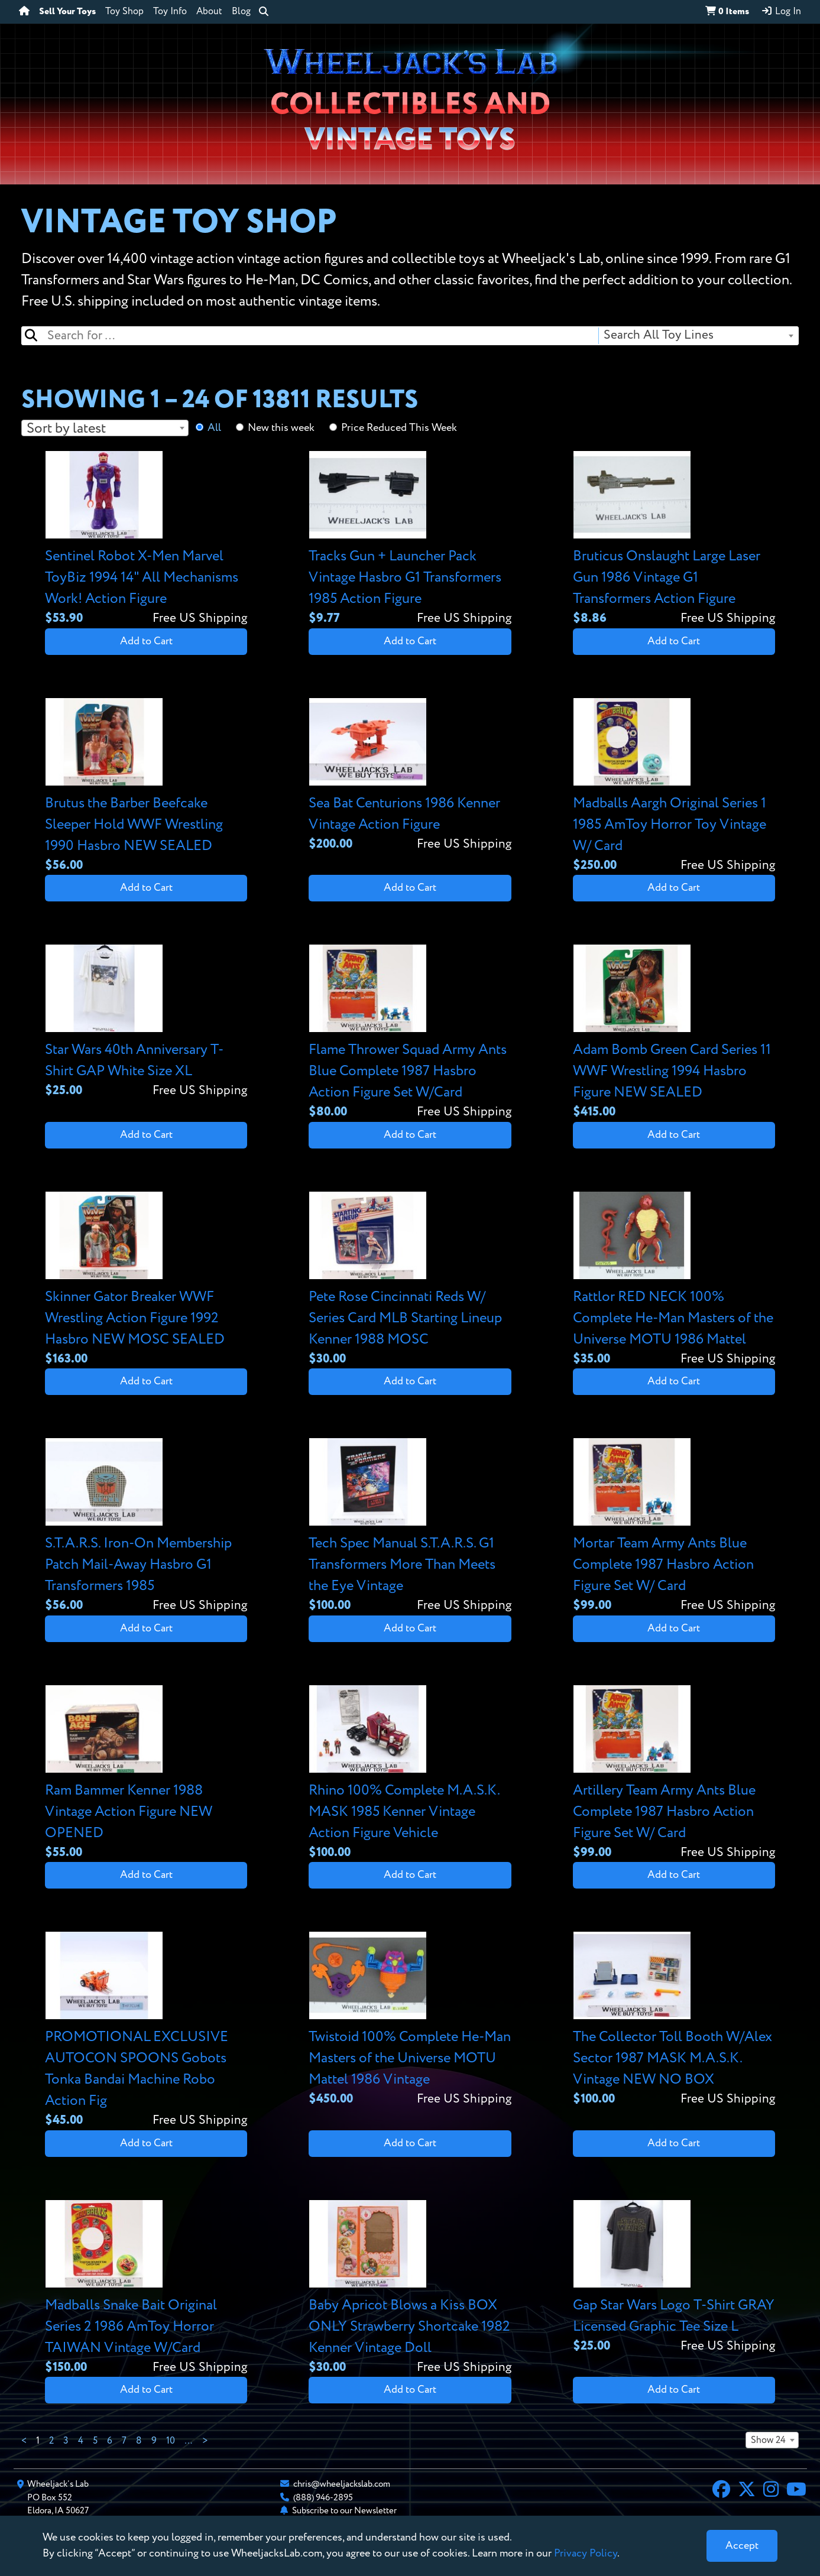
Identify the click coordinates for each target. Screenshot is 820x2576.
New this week (281, 428)
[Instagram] (771, 2491)
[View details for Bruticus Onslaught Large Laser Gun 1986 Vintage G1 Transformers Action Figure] (674, 539)
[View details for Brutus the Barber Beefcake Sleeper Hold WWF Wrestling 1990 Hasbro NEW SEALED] (146, 786)
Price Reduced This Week (399, 428)
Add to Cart (146, 641)
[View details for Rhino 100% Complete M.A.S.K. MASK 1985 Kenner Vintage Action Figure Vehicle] (410, 1774)
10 (170, 2441)
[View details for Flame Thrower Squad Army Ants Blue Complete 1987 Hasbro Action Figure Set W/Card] (410, 1033)
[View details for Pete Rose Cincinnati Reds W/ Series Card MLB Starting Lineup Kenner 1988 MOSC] (410, 1280)
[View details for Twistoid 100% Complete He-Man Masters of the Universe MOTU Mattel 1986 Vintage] (410, 2020)
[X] (747, 2491)
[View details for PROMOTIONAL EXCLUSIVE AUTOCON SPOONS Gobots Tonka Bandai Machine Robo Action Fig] (146, 2030)
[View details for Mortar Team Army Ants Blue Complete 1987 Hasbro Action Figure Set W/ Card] (674, 1526)
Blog (241, 12)
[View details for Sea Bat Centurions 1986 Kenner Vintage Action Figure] (410, 775)
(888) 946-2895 (323, 2497)
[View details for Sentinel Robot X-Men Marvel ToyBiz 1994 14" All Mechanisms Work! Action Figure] (146, 539)
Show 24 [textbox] (768, 2440)
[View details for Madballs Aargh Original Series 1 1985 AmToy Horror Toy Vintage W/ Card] (674, 786)
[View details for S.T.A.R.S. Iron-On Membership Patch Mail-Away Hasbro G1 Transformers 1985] (146, 1526)
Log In (781, 11)
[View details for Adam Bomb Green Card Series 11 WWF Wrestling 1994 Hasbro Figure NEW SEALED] (674, 1033)
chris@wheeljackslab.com (341, 2484)
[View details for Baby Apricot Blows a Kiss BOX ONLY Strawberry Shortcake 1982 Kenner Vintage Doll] (410, 2288)
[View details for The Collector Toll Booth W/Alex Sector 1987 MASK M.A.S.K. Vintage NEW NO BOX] (674, 2020)
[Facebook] (721, 2491)
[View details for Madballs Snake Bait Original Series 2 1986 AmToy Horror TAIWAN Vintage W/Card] (146, 2288)
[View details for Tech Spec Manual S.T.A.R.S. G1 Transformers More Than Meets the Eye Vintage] (410, 1526)
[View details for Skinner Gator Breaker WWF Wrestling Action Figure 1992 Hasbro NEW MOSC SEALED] (146, 1280)
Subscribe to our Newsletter (344, 2510)
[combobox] (698, 335)
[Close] (741, 2546)
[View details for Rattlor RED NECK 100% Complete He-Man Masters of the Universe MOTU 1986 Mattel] (674, 1280)
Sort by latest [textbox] (66, 428)
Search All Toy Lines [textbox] (659, 335)
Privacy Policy (585, 2553)
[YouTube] (796, 2491)
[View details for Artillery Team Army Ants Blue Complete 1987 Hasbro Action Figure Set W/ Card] (674, 1774)
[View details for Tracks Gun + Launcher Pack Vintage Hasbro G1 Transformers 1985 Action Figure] (410, 539)
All (214, 428)
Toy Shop (124, 12)
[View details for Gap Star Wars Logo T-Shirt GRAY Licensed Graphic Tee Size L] (674, 2277)
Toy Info (170, 12)
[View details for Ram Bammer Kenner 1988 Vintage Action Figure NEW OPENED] (146, 1774)
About (209, 12)
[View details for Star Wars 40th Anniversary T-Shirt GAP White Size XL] (146, 1022)
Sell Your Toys (67, 12)
